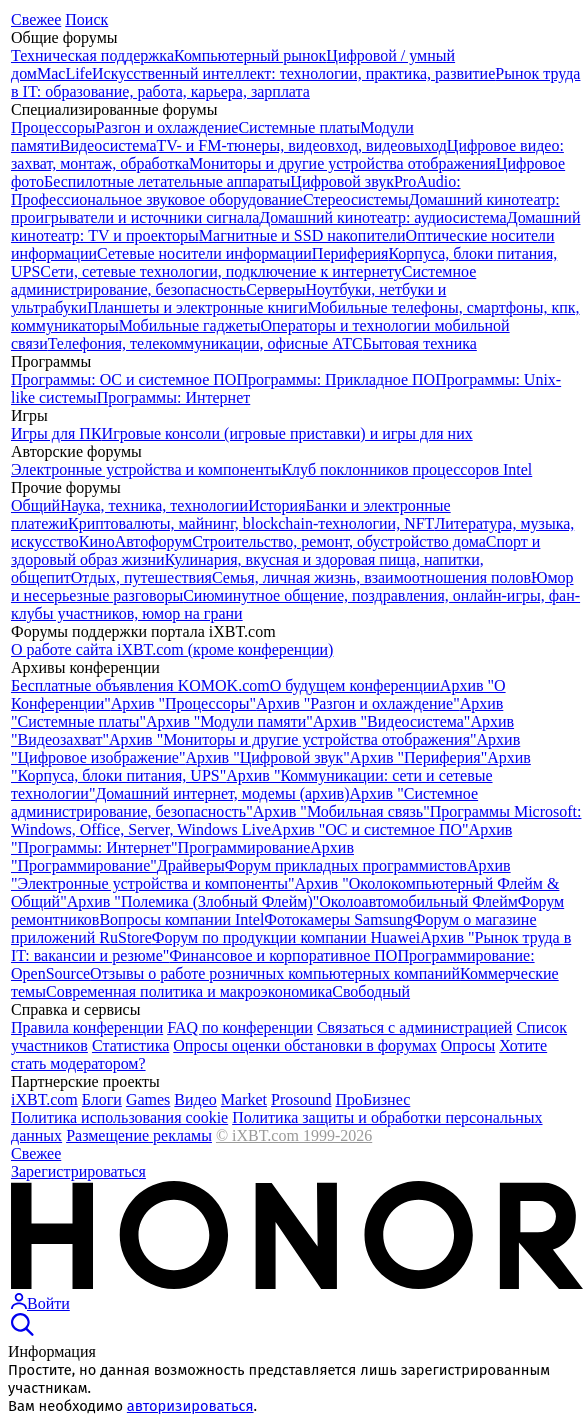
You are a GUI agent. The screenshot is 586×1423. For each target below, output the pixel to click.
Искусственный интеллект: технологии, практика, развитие (293, 73)
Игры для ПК (56, 433)
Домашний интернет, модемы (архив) (222, 793)
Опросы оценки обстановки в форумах (305, 1045)
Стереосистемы (356, 199)
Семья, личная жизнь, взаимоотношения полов (371, 577)
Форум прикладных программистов (346, 865)
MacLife (64, 73)
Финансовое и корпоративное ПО (283, 955)
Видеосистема (108, 145)
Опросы (468, 1045)
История (276, 505)
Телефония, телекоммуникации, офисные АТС (205, 343)
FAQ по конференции (240, 1027)
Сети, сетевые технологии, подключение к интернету (220, 271)
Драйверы (191, 865)
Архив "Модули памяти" (229, 721)
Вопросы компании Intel (181, 919)
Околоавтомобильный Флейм (418, 901)
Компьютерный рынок (250, 55)
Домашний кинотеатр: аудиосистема (382, 217)
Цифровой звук (342, 181)
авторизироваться (190, 1406)
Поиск (86, 19)
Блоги (102, 1099)
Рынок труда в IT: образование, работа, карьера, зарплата (295, 82)
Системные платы (299, 127)
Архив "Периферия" (418, 757)
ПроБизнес (372, 1099)
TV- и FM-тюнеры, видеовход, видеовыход (302, 145)
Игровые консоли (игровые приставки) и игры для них (287, 433)
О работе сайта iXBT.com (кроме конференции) (172, 649)
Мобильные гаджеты (190, 325)
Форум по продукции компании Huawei (286, 937)
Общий (35, 505)
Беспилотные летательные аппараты (167, 181)
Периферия (350, 253)
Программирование (244, 847)
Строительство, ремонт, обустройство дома (339, 541)
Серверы (275, 289)
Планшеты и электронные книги (197, 307)
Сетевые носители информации (204, 253)
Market (244, 1099)
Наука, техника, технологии (154, 505)
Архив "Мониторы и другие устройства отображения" (293, 739)
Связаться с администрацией (414, 1027)
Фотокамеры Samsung (338, 919)
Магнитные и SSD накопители (302, 235)
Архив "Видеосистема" (392, 721)
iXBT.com (44, 1099)
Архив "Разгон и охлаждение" (358, 703)
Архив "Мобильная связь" (341, 811)
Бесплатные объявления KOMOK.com (140, 685)
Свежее (36, 19)
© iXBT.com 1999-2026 (294, 1135)
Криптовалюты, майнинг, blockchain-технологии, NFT (251, 523)
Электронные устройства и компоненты (146, 469)
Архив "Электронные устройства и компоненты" (261, 874)
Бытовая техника (420, 343)
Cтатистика (130, 1045)
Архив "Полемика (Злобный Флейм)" (193, 901)
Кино (97, 541)
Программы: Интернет (174, 397)
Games (148, 1099)
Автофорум (154, 541)
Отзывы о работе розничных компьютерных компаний (275, 973)
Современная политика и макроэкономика (189, 991)
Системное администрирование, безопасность (243, 280)
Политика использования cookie (119, 1117)
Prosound (301, 1099)
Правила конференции (87, 1027)
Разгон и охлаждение (167, 127)
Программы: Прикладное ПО (335, 379)
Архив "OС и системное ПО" (369, 829)
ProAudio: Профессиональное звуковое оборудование (236, 190)
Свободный (371, 991)
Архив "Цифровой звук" (268, 757)
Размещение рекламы (139, 1135)
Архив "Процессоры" (183, 703)
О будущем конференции (355, 685)
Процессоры (53, 127)
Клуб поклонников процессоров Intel (406, 469)
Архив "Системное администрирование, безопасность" (244, 802)
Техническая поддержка (92, 55)
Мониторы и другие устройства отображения (342, 163)
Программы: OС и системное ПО (123, 379)
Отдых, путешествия (141, 577)
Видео (195, 1099)
